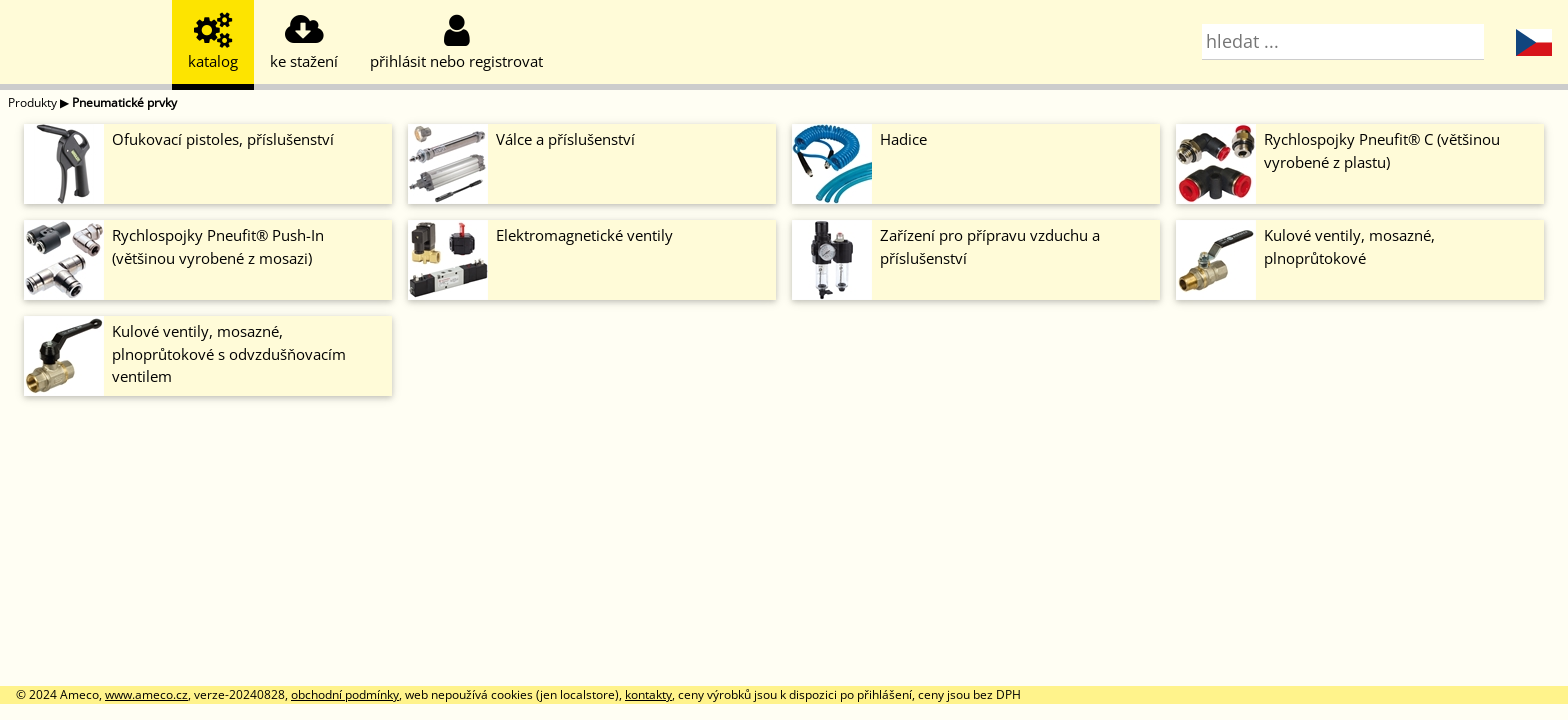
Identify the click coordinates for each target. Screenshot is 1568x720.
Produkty (32, 102)
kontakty (648, 694)
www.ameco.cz (146, 694)
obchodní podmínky (345, 694)
